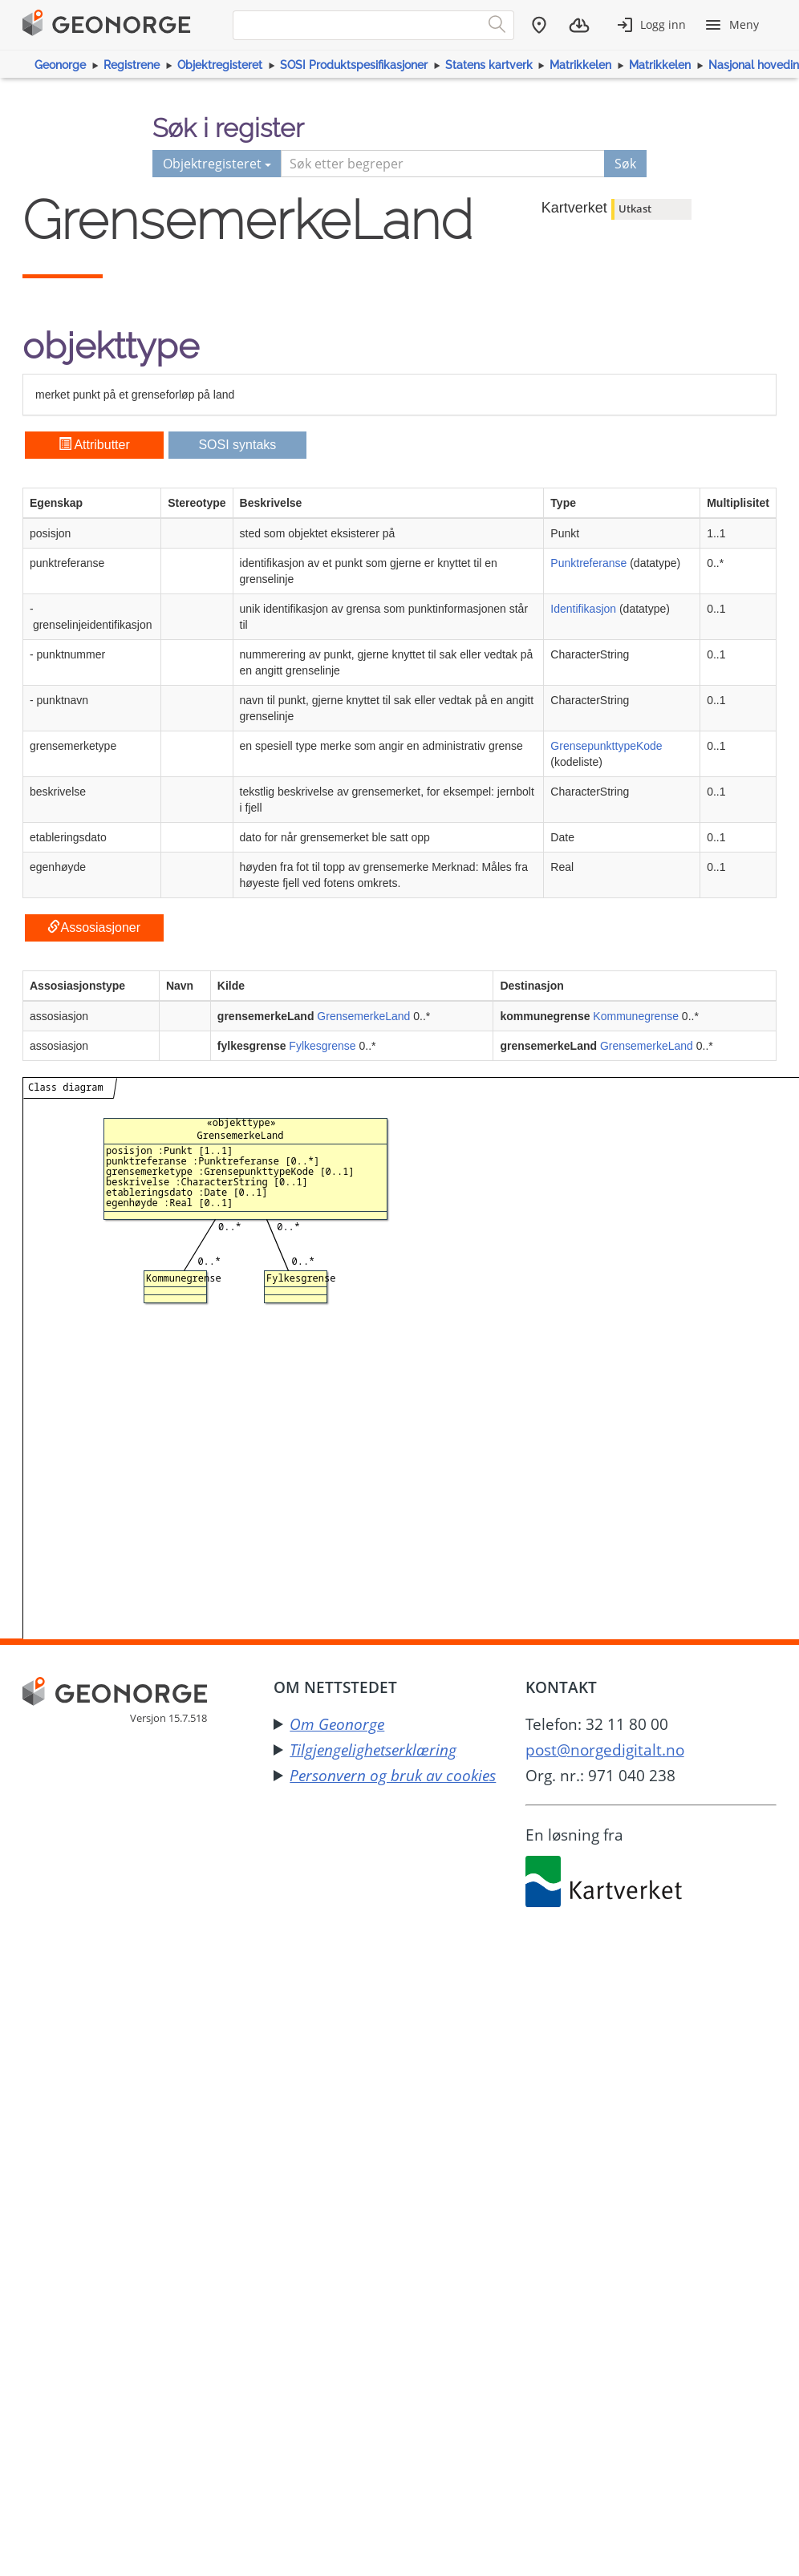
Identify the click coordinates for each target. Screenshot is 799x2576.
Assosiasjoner (93, 927)
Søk (625, 163)
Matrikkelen (580, 65)
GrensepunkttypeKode (606, 745)
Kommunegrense (636, 1016)
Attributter (94, 445)
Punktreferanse (588, 563)
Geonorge (60, 65)
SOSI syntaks (237, 445)
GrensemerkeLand (363, 1016)
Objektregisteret (219, 65)
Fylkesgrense (322, 1045)
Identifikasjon (583, 608)
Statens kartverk (489, 65)
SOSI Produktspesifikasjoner (354, 65)
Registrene (131, 65)
